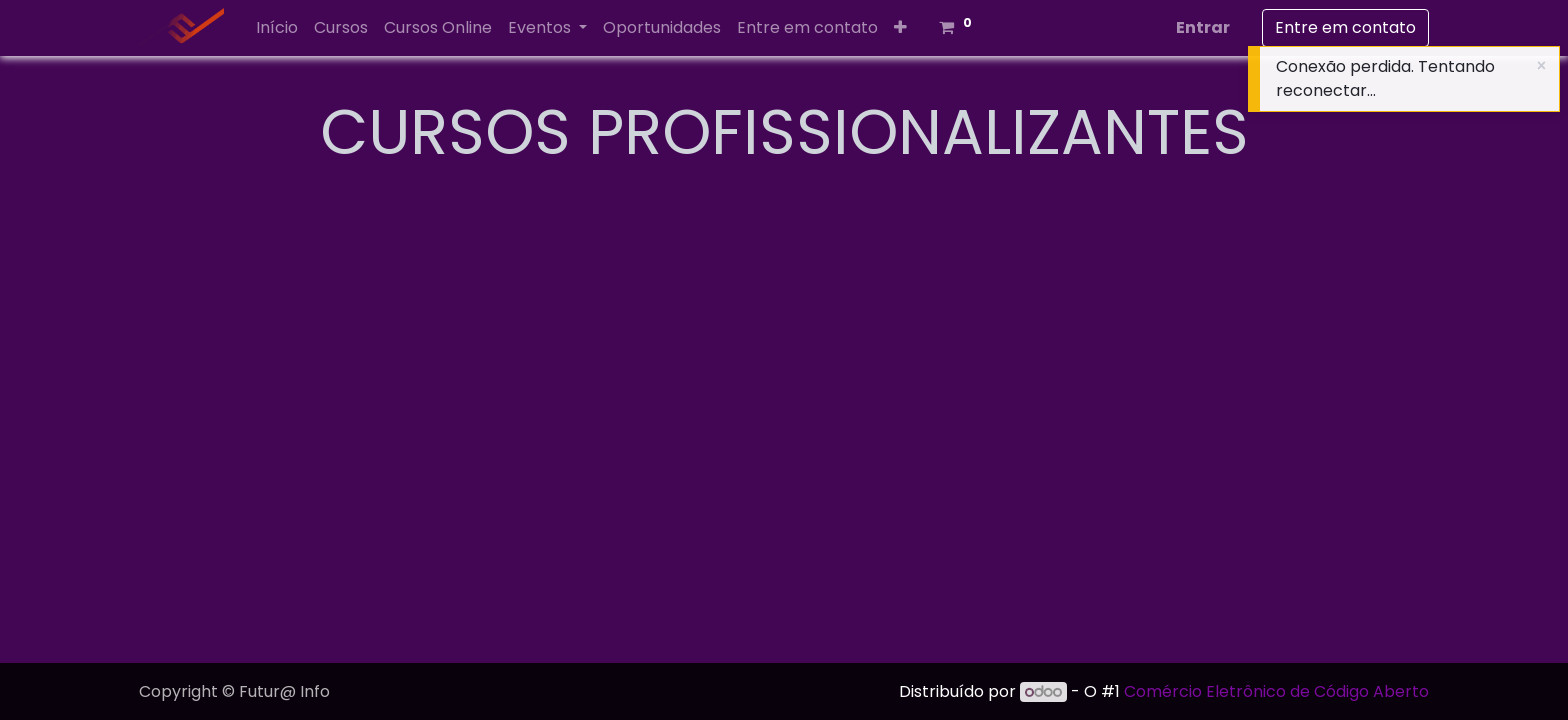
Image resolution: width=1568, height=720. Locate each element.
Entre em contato (1345, 27)
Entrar (1203, 27)
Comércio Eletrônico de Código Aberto (1276, 691)
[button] (900, 28)
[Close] (1541, 66)
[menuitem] (277, 28)
